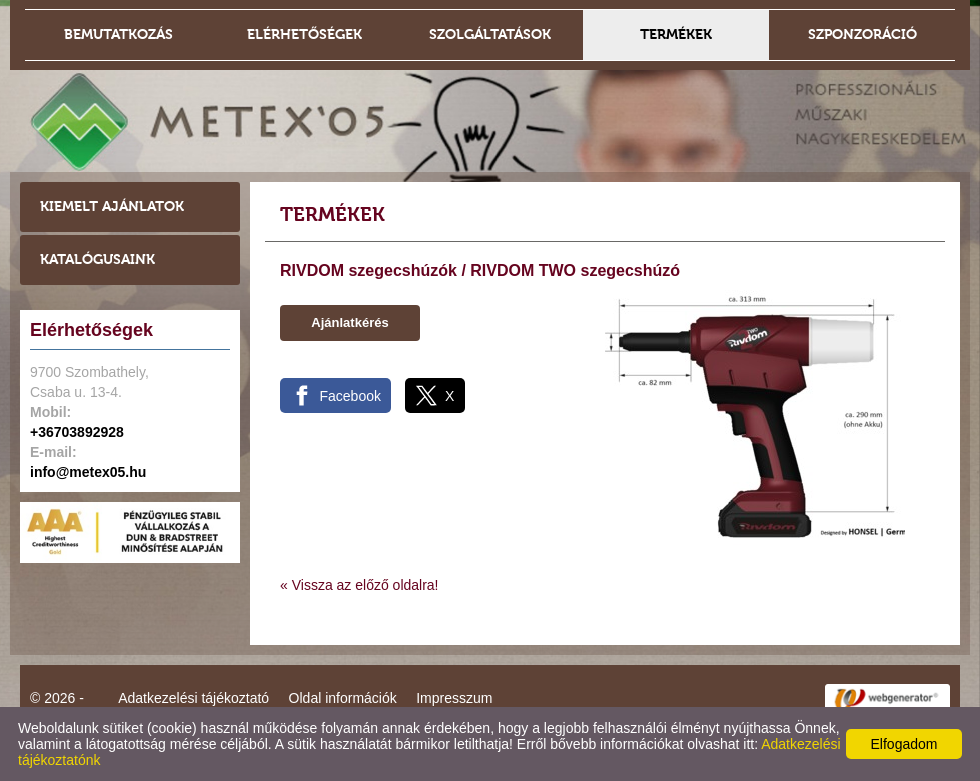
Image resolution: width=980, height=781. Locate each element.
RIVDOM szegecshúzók (368, 270)
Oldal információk (343, 698)
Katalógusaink (97, 259)
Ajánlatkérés (349, 322)
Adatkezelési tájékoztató (193, 698)
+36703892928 (77, 432)
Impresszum (454, 698)
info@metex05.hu (88, 472)
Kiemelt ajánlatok (112, 206)
